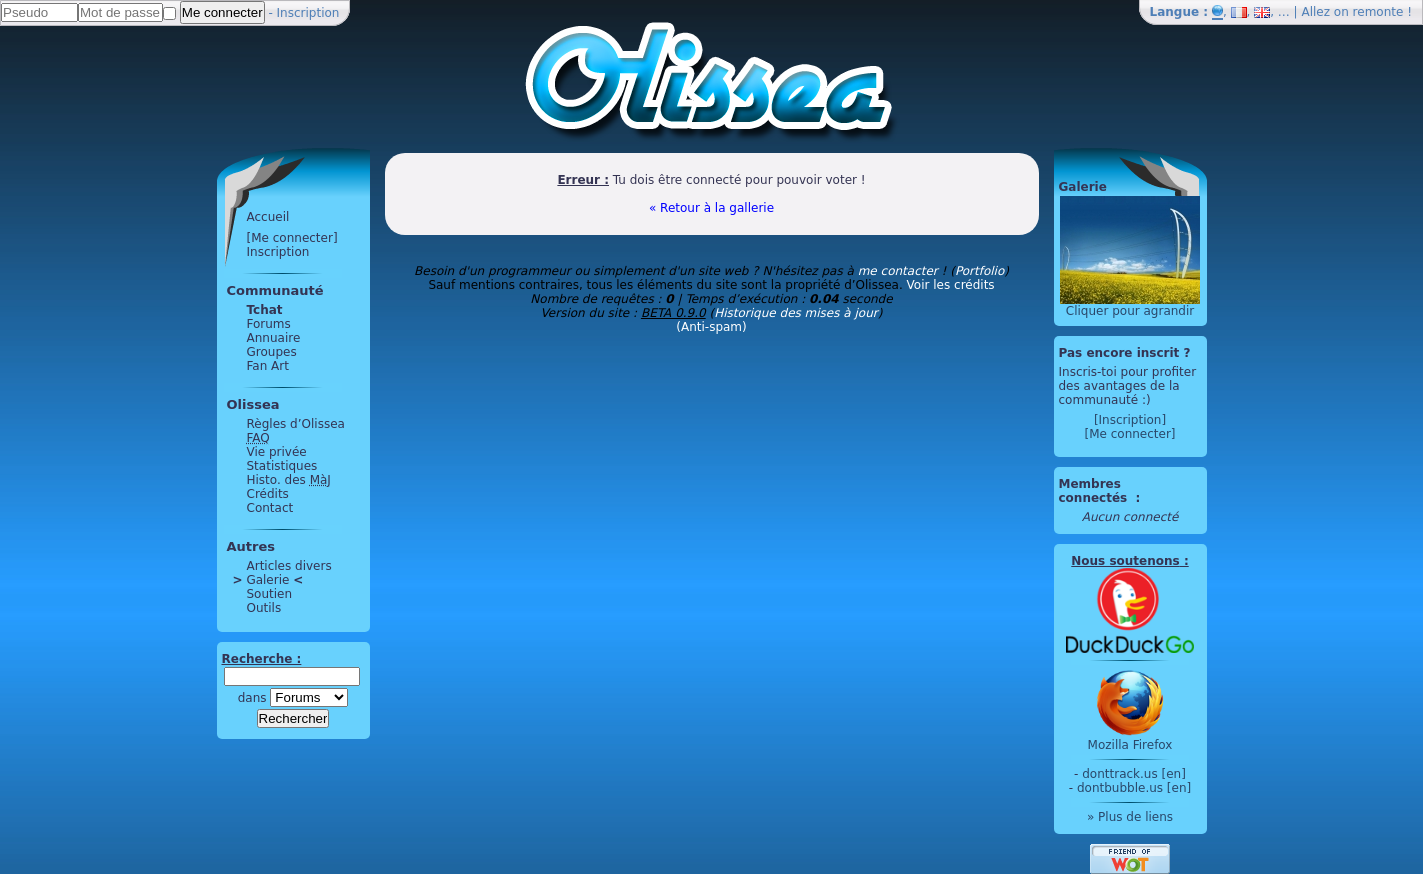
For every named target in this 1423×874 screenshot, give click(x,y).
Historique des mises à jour (796, 313)
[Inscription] (1130, 420)
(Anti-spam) (711, 327)
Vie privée (277, 452)
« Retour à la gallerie (711, 208)
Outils (264, 608)
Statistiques (282, 466)
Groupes (272, 352)
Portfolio (979, 271)
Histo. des (289, 480)
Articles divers (289, 566)
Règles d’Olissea (296, 424)
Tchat (265, 310)
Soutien (270, 594)
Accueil (268, 217)
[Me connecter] (292, 238)
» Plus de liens (1130, 817)
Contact (270, 508)
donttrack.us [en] (1134, 774)
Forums (269, 324)
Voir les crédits (951, 285)
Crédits (268, 494)
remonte (1378, 12)
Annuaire (274, 338)
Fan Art (268, 366)
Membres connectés (1095, 491)
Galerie (268, 580)
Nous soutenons (1125, 561)
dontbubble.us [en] (1134, 788)
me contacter (898, 271)
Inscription (308, 13)
